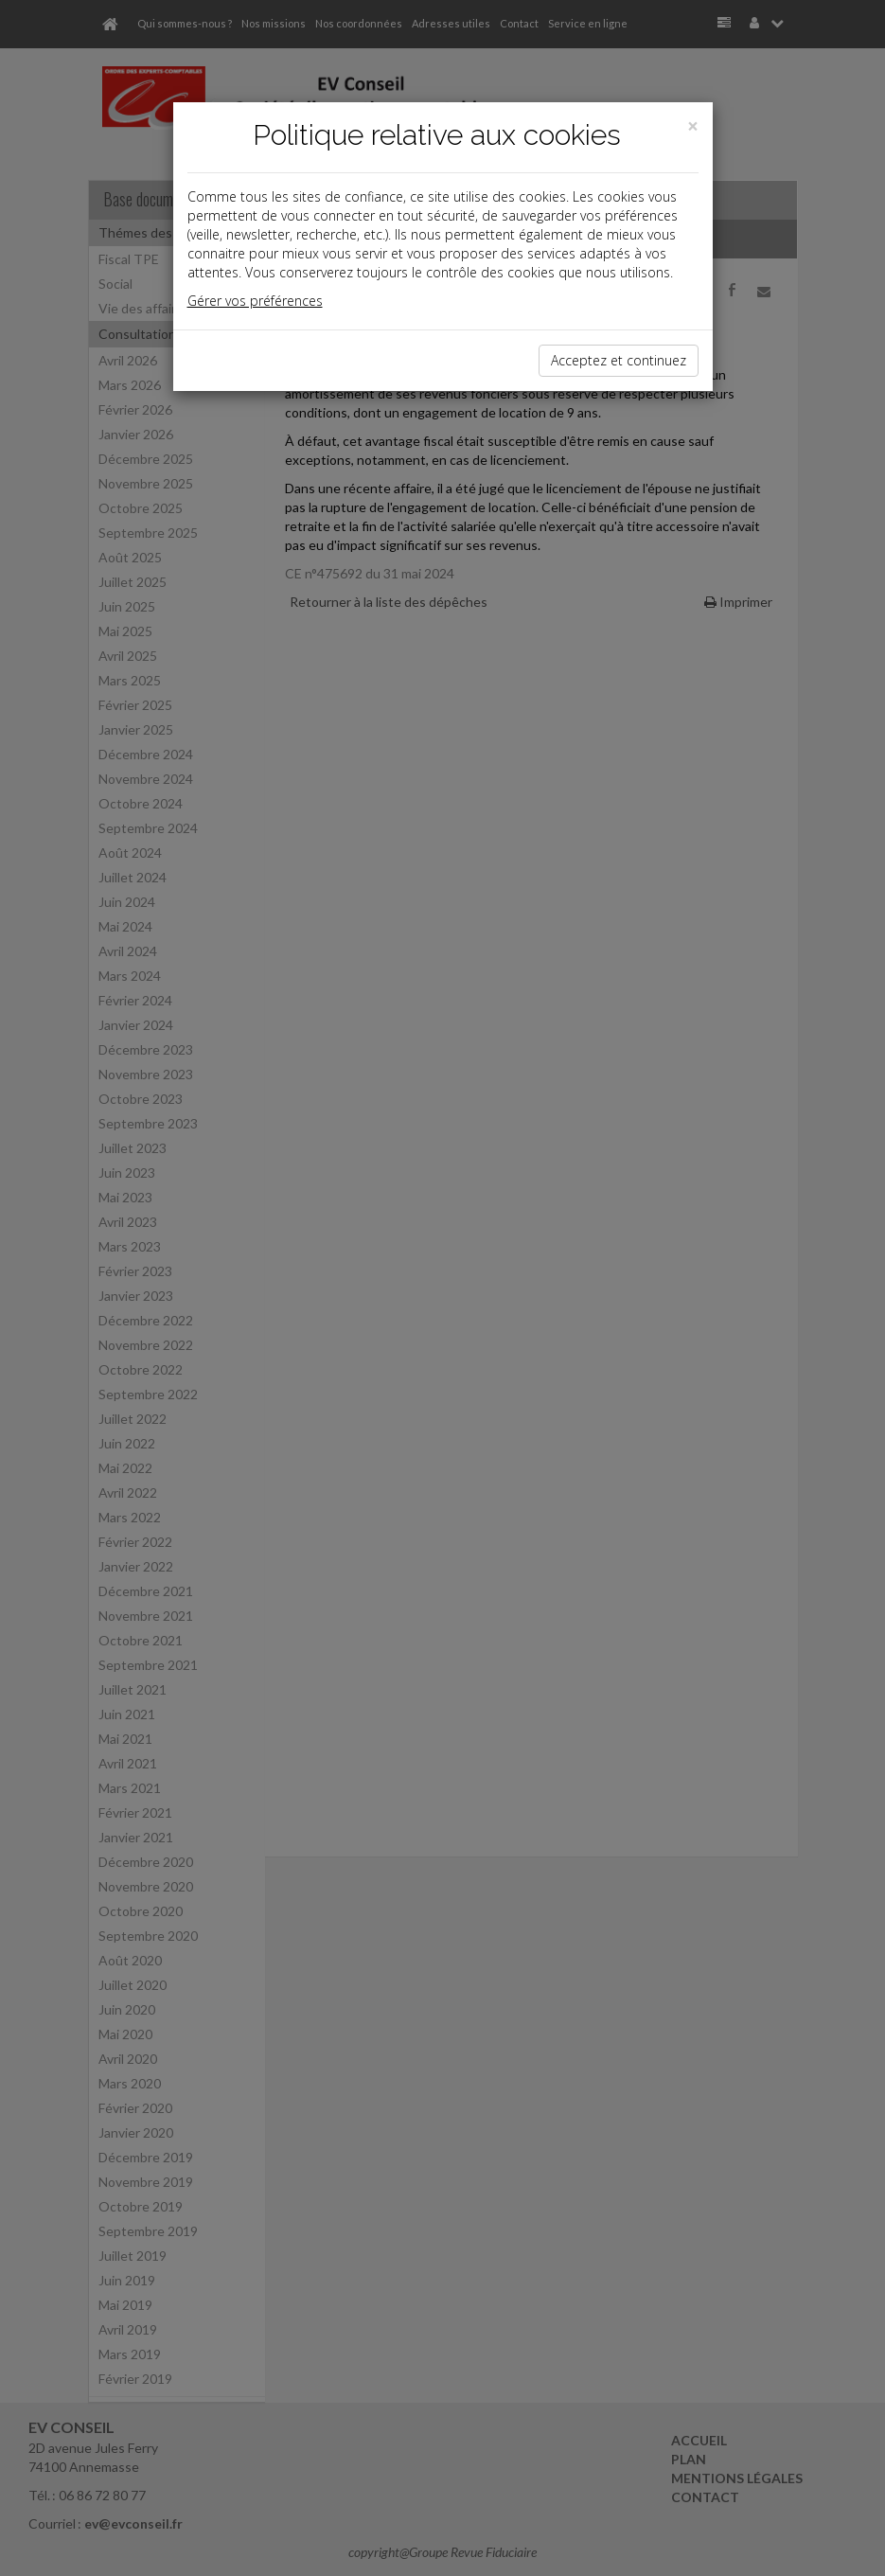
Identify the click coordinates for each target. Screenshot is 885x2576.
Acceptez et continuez (618, 360)
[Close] (693, 126)
